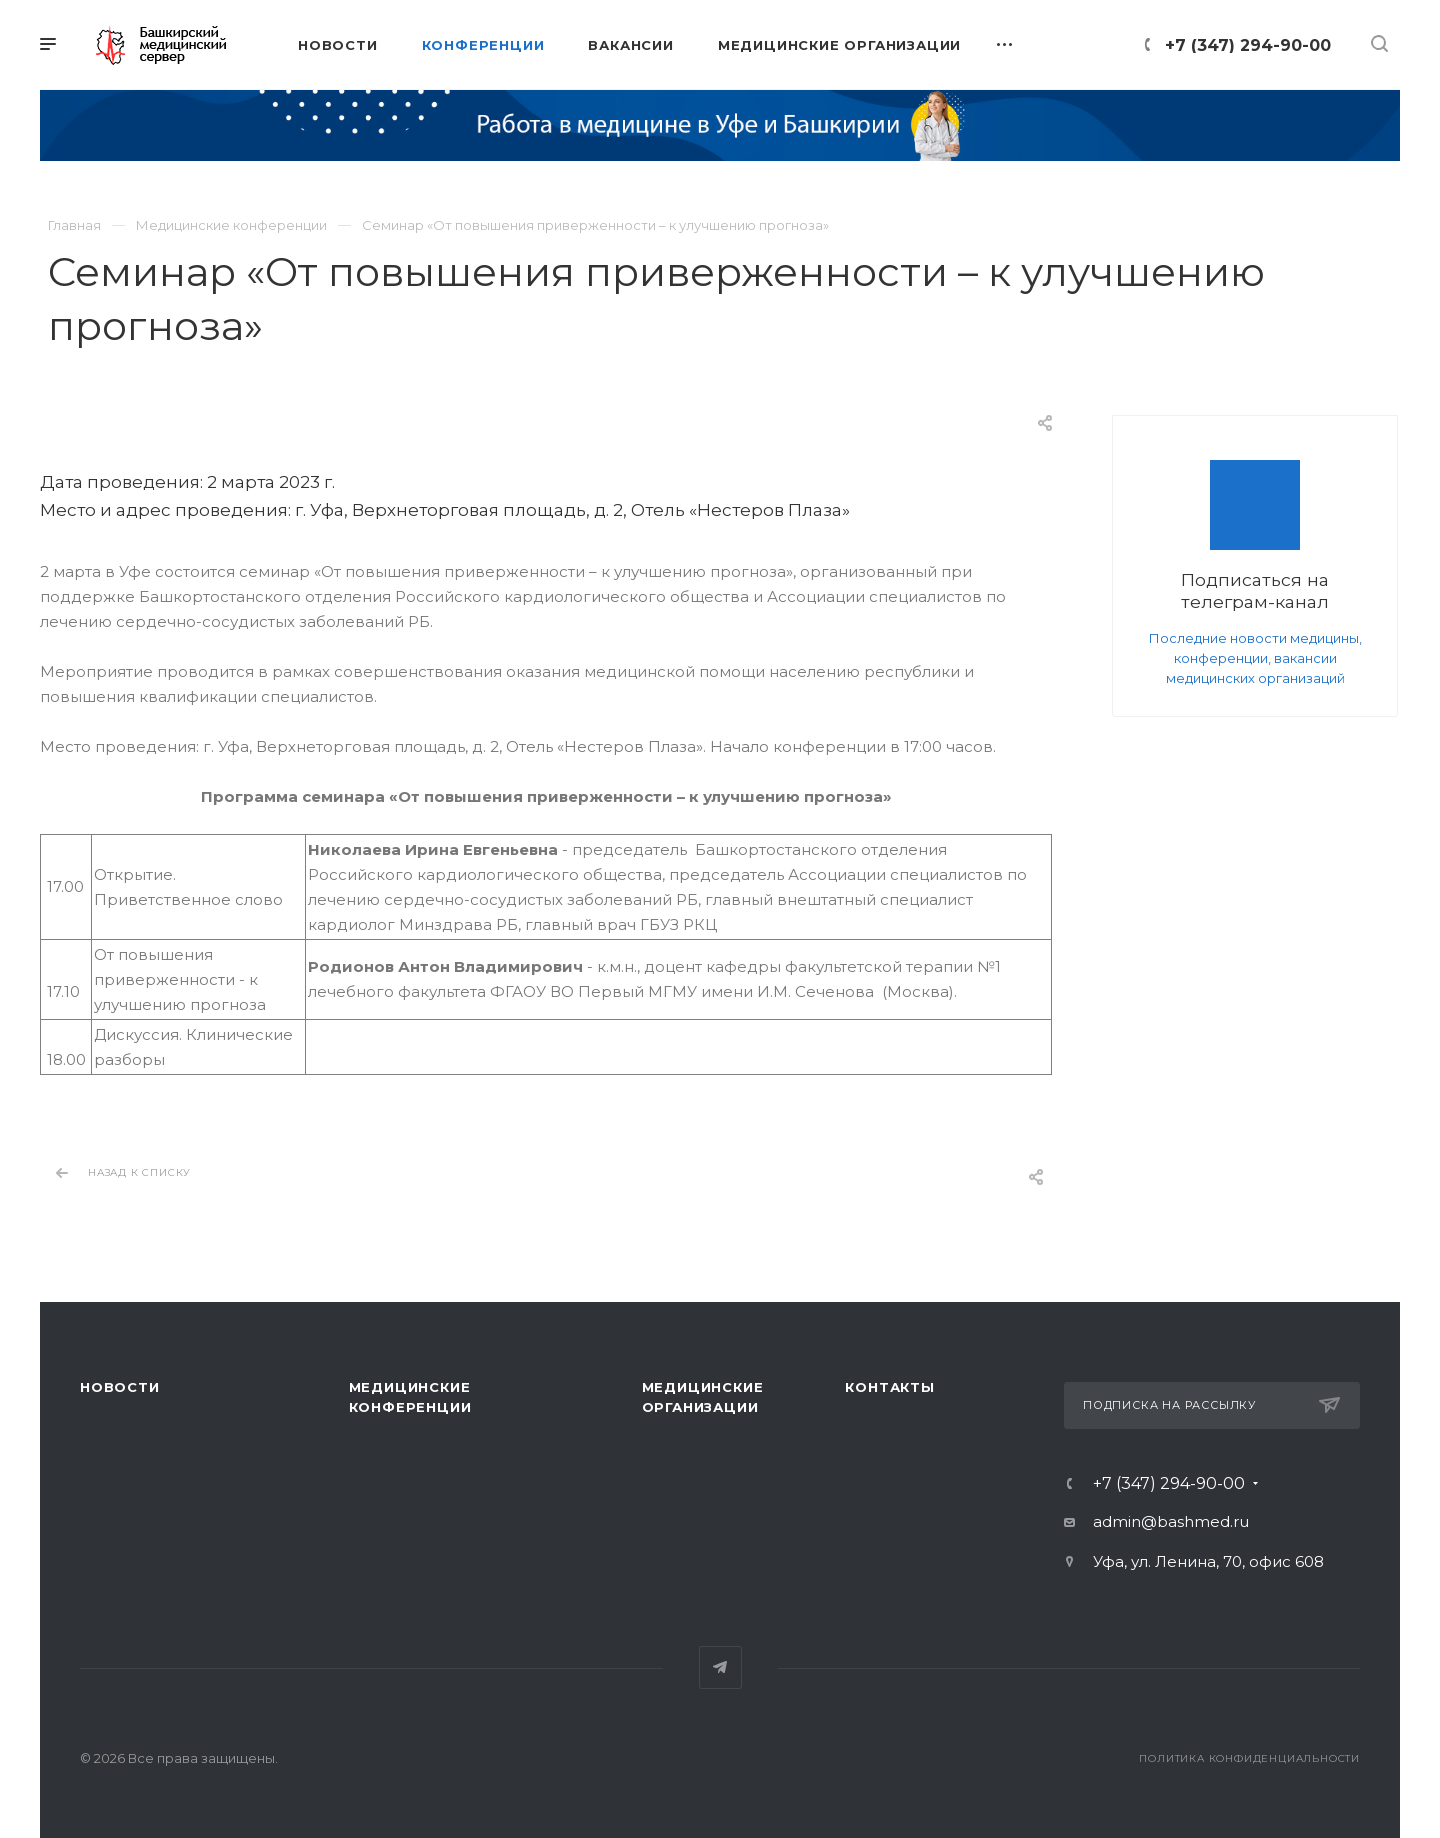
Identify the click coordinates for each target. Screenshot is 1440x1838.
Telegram (720, 1667)
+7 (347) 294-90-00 (1248, 45)
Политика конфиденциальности (1249, 1758)
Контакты (889, 1387)
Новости (120, 1387)
